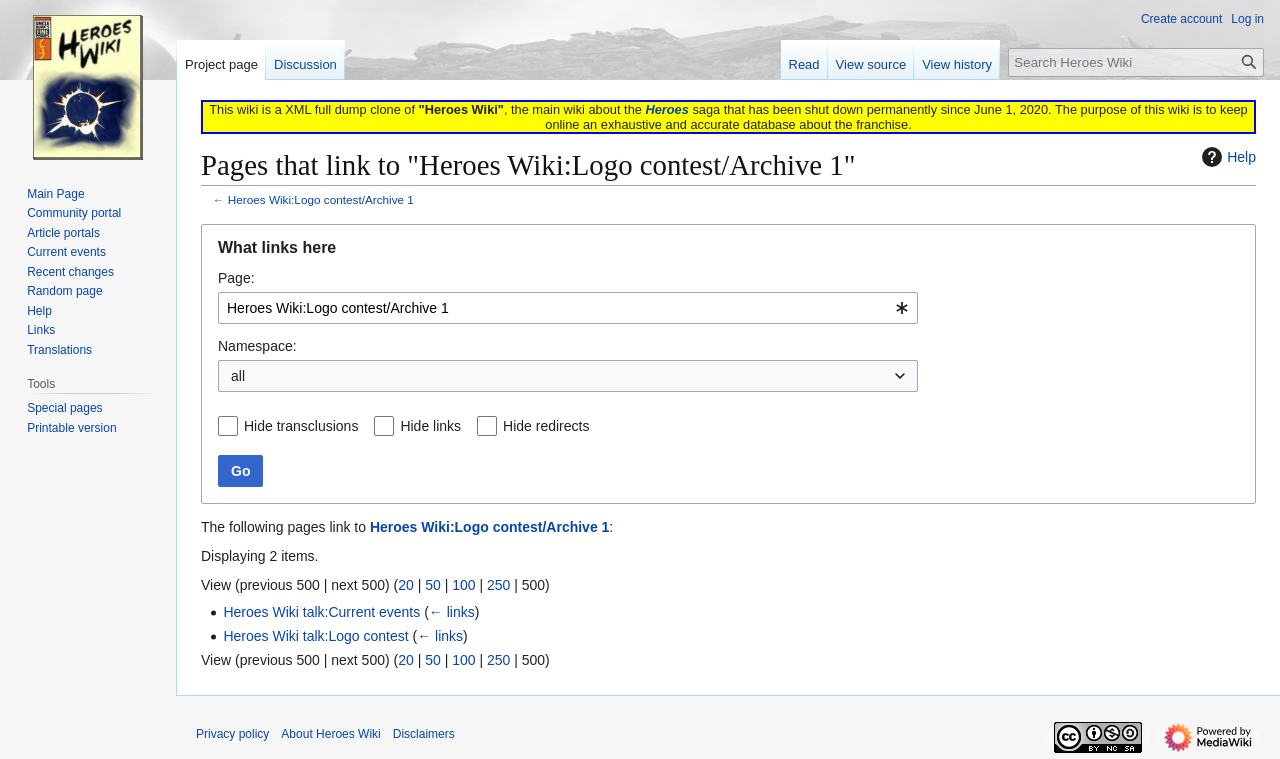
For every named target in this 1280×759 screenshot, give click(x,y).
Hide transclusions (301, 426)
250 (498, 585)
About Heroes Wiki (330, 734)
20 (406, 585)
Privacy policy (232, 734)
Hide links (430, 426)
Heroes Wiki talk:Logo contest (315, 636)
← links (452, 612)
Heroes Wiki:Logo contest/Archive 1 (321, 199)
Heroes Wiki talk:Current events (321, 612)
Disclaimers (424, 734)
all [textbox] (238, 376)
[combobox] (568, 308)
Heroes (666, 109)
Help (1226, 157)
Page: (236, 278)
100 (463, 585)
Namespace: (257, 346)
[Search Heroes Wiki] (1136, 62)
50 (433, 585)
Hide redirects (546, 426)
